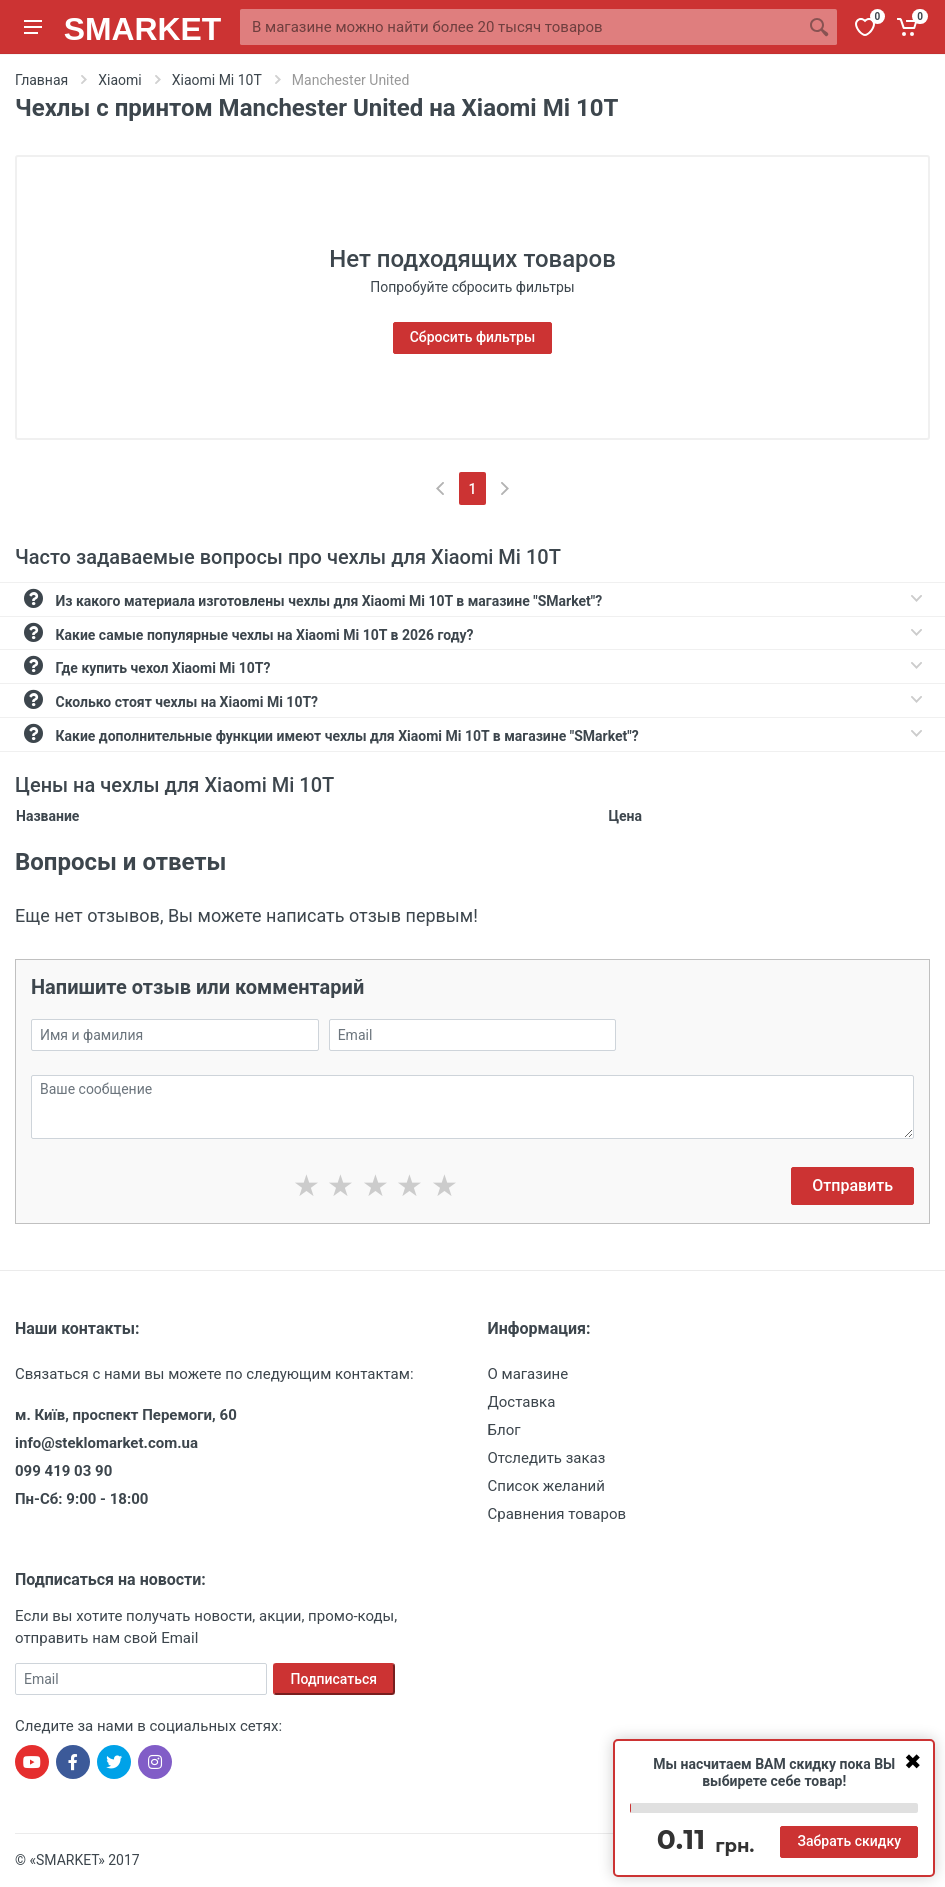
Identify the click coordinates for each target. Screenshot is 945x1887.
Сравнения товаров (557, 1514)
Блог (504, 1430)
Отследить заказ (547, 1458)
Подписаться (334, 1679)
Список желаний (546, 1486)
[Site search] (520, 27)
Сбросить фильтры (473, 337)
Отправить (852, 1185)
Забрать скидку (849, 1841)
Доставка (522, 1402)
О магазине (528, 1374)
